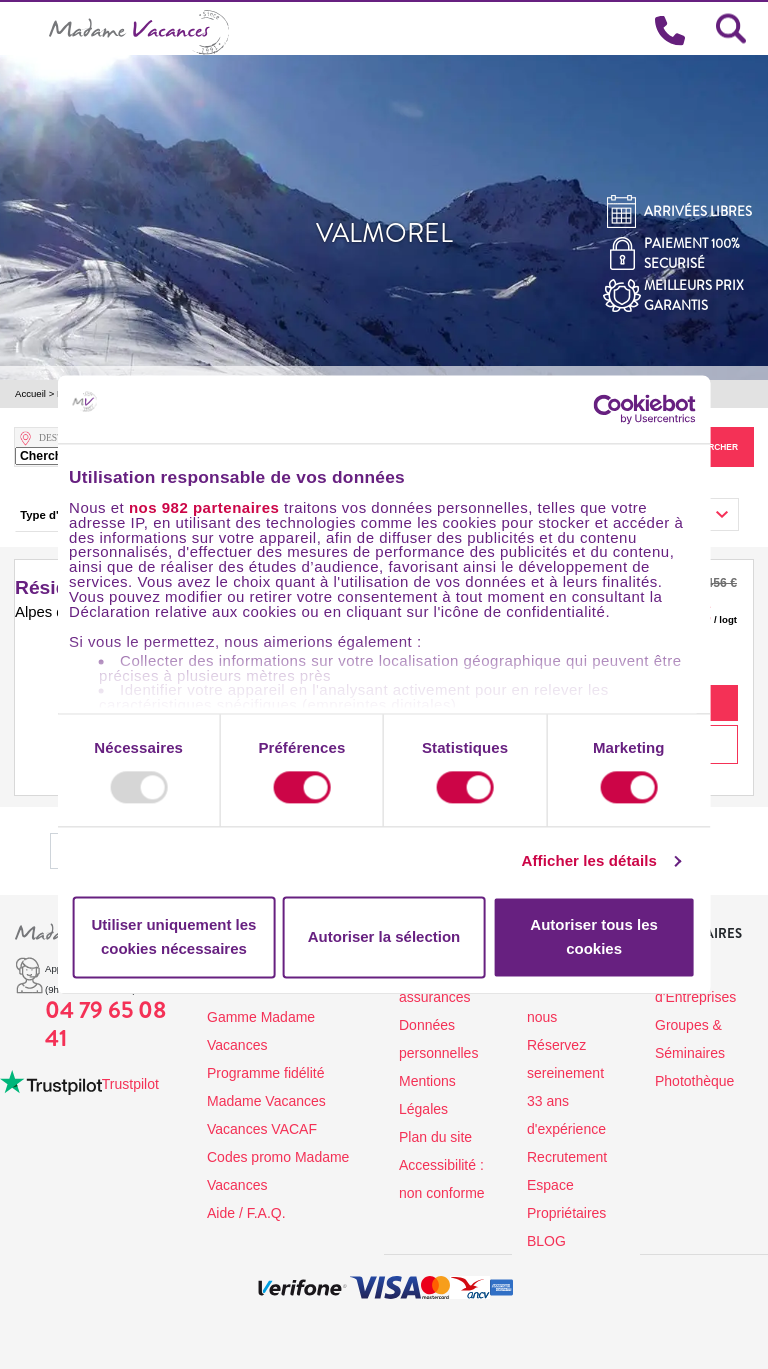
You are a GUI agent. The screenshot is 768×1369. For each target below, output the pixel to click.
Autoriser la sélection (384, 936)
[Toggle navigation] (24, 28)
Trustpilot (130, 1084)
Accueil (30, 393)
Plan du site (435, 1137)
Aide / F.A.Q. (246, 1213)
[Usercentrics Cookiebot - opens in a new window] (627, 409)
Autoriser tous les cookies (594, 936)
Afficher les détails (589, 861)
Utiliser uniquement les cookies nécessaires (173, 936)
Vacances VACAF (262, 1129)
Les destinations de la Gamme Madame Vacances (274, 1017)
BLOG (546, 1241)
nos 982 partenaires (204, 507)
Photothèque (694, 1081)
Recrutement (567, 1157)
